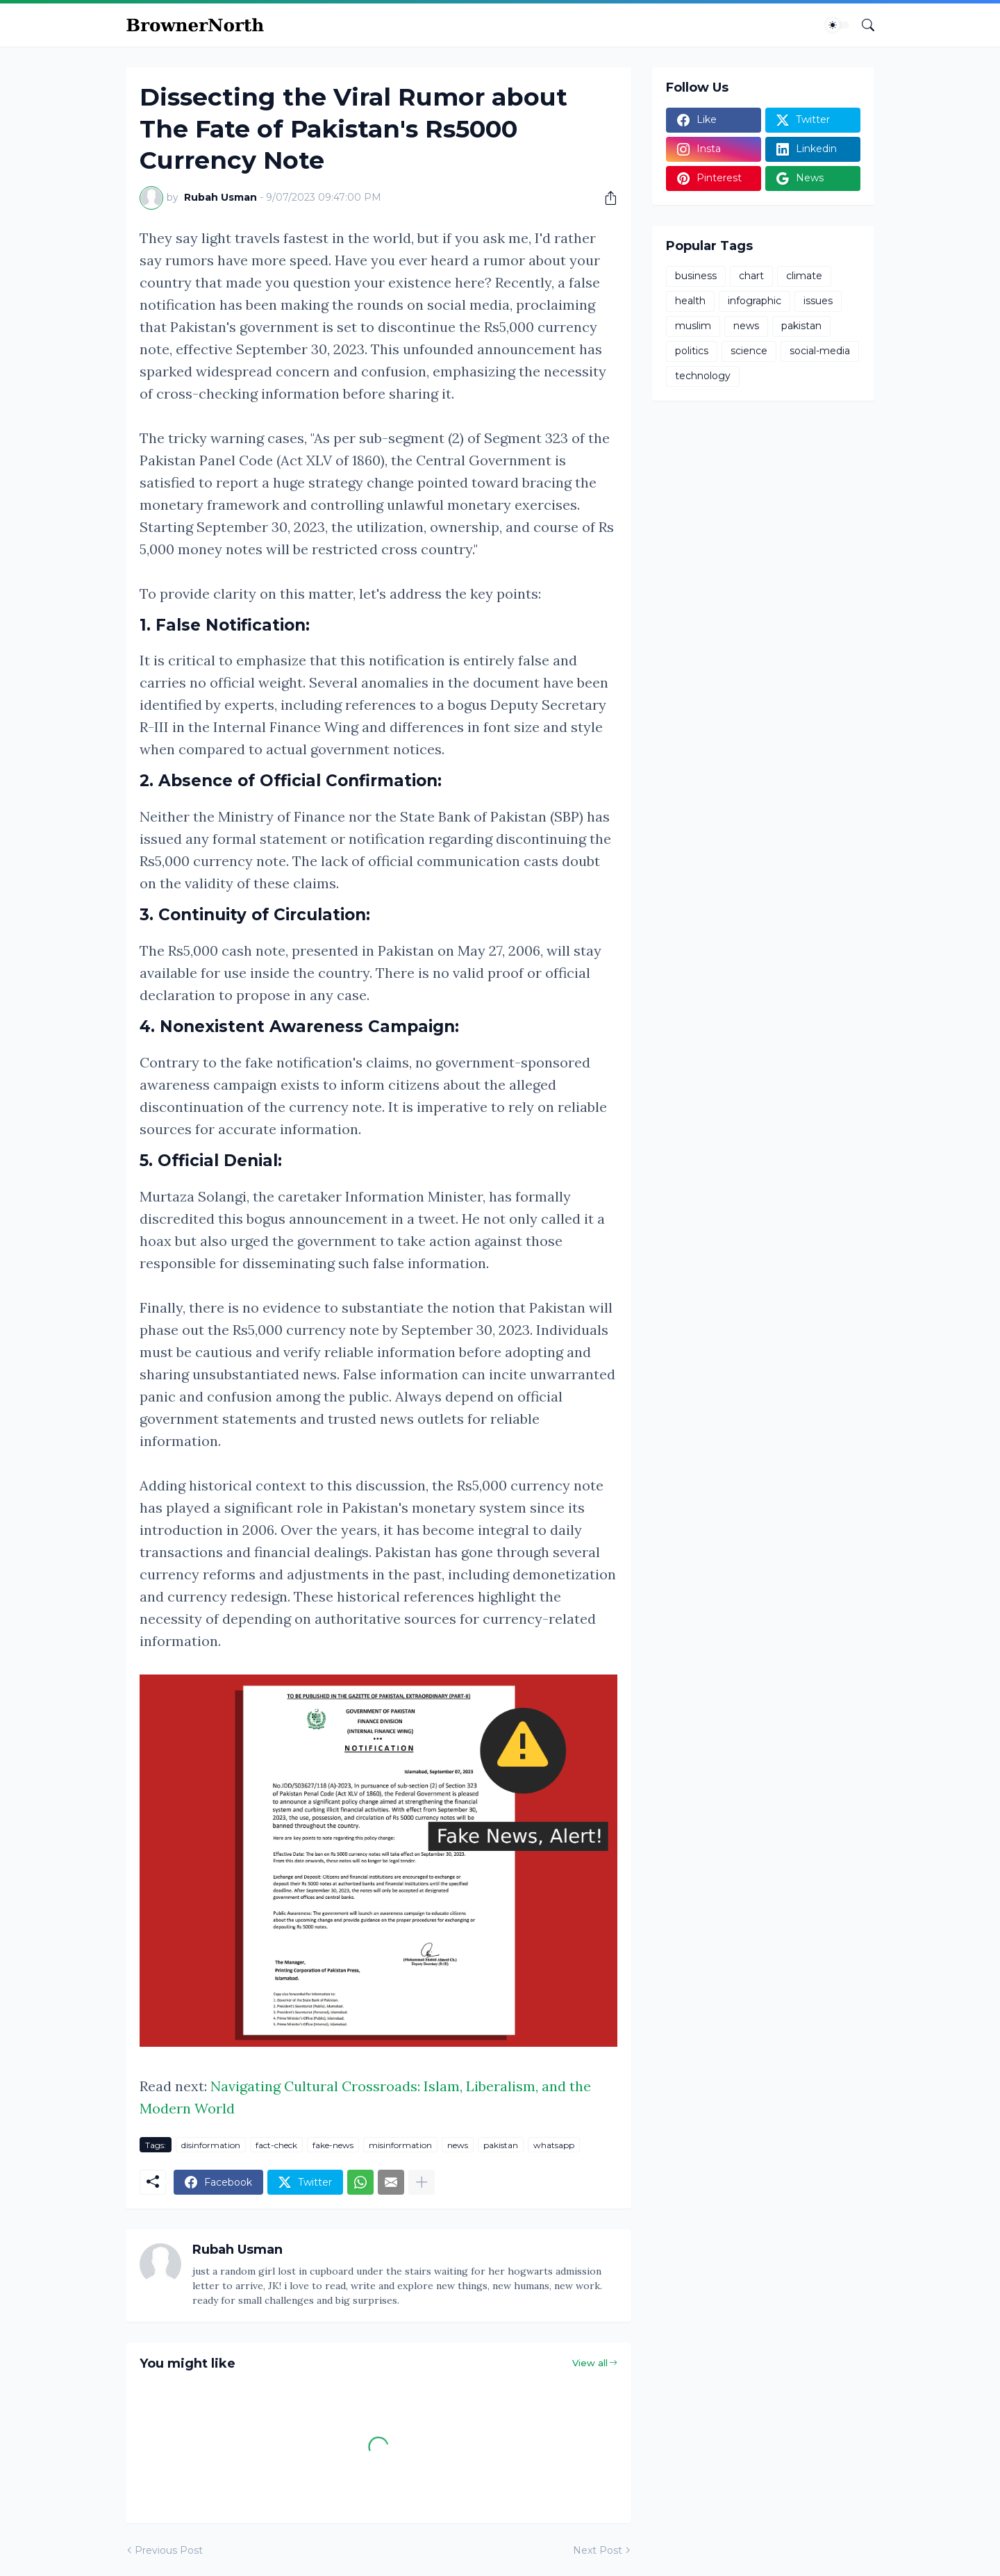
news (457, 2145)
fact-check (276, 2145)
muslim (693, 325)
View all (590, 2362)
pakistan (500, 2145)
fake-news (332, 2145)
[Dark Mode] (837, 25)
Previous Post (169, 2550)
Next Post (597, 2550)
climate (804, 275)
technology (703, 375)
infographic (754, 300)
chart (751, 275)
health (690, 300)
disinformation (210, 2145)
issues (818, 300)
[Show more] (421, 2182)
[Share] (605, 198)
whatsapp (553, 2145)
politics (691, 350)
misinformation (400, 2145)
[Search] (862, 25)
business (696, 275)
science (749, 350)
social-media (820, 350)
